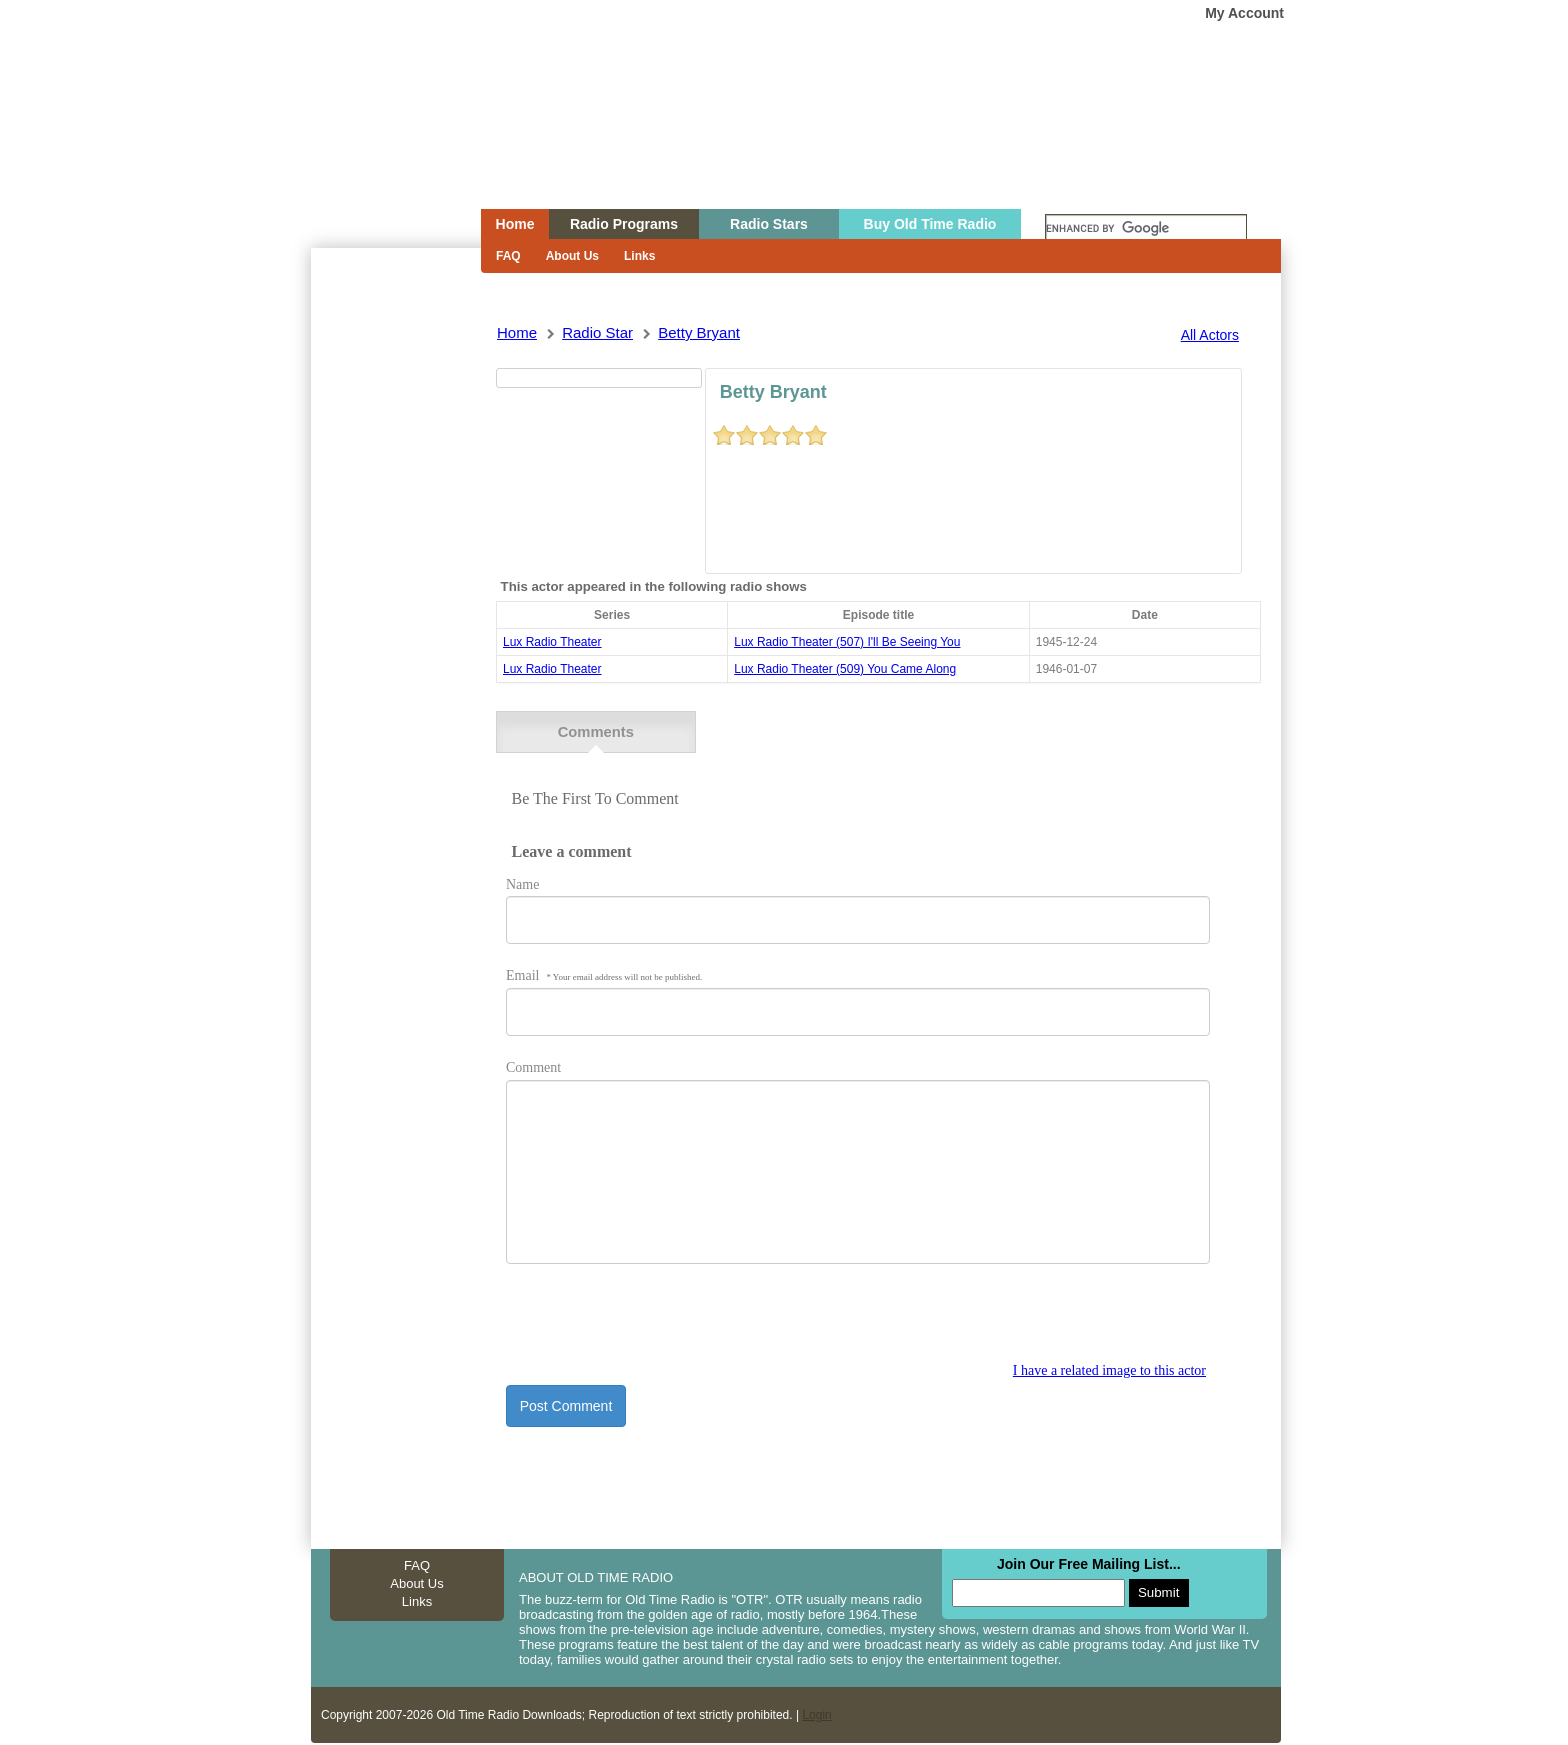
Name (522, 880)
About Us (572, 256)
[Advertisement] (395, 608)
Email (604, 972)
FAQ (508, 256)
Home (382, 143)
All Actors (1210, 335)
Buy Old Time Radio (930, 224)
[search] (1146, 229)
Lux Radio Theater (552, 642)
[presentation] (658, 1321)
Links (639, 256)
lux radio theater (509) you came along (845, 669)
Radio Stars (769, 224)
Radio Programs (624, 224)
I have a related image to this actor (1109, 1367)
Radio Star (597, 332)
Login (816, 1712)
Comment (533, 1064)
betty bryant (699, 332)
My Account (1244, 13)
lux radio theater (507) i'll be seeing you (847, 642)
